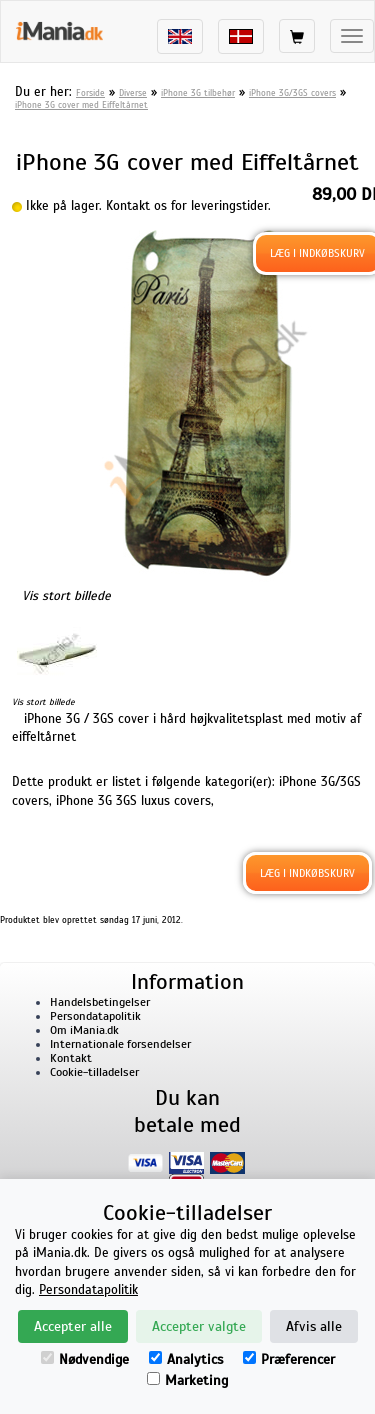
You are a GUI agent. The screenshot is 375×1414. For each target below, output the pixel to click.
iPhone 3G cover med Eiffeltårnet (81, 105)
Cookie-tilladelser (94, 1072)
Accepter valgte (199, 1326)
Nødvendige (85, 1359)
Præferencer (289, 1359)
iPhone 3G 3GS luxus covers (133, 801)
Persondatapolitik (95, 1016)
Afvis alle (314, 1326)
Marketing (187, 1380)
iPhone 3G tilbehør (198, 93)
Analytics (186, 1359)
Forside (90, 93)
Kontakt (71, 1058)
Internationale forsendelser (120, 1044)
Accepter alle (73, 1326)
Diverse (133, 93)
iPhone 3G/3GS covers (292, 93)
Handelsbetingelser (100, 1002)
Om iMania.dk (84, 1030)
